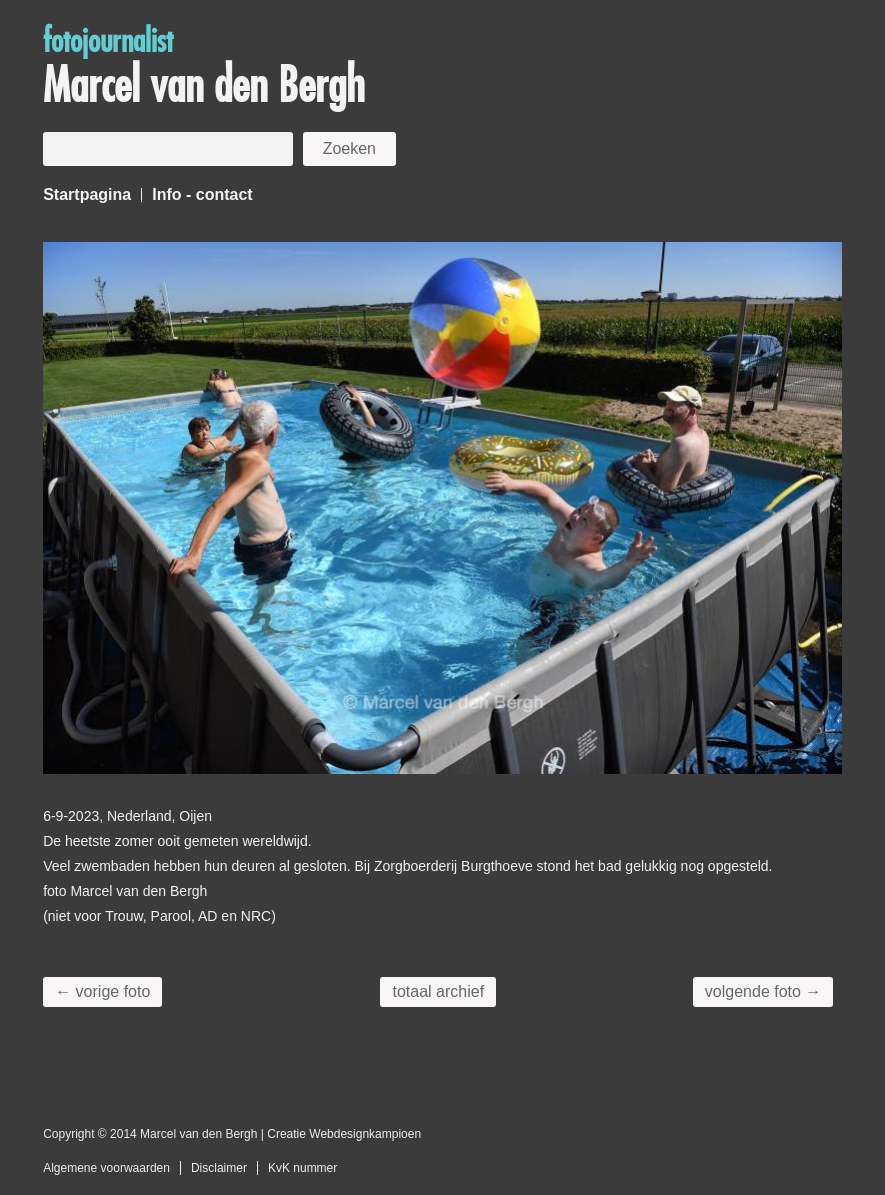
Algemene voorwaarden (106, 1168)
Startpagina (87, 194)
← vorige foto (102, 991)
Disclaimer (219, 1168)
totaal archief (438, 991)
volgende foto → (763, 991)
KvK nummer (302, 1168)
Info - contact (202, 194)
